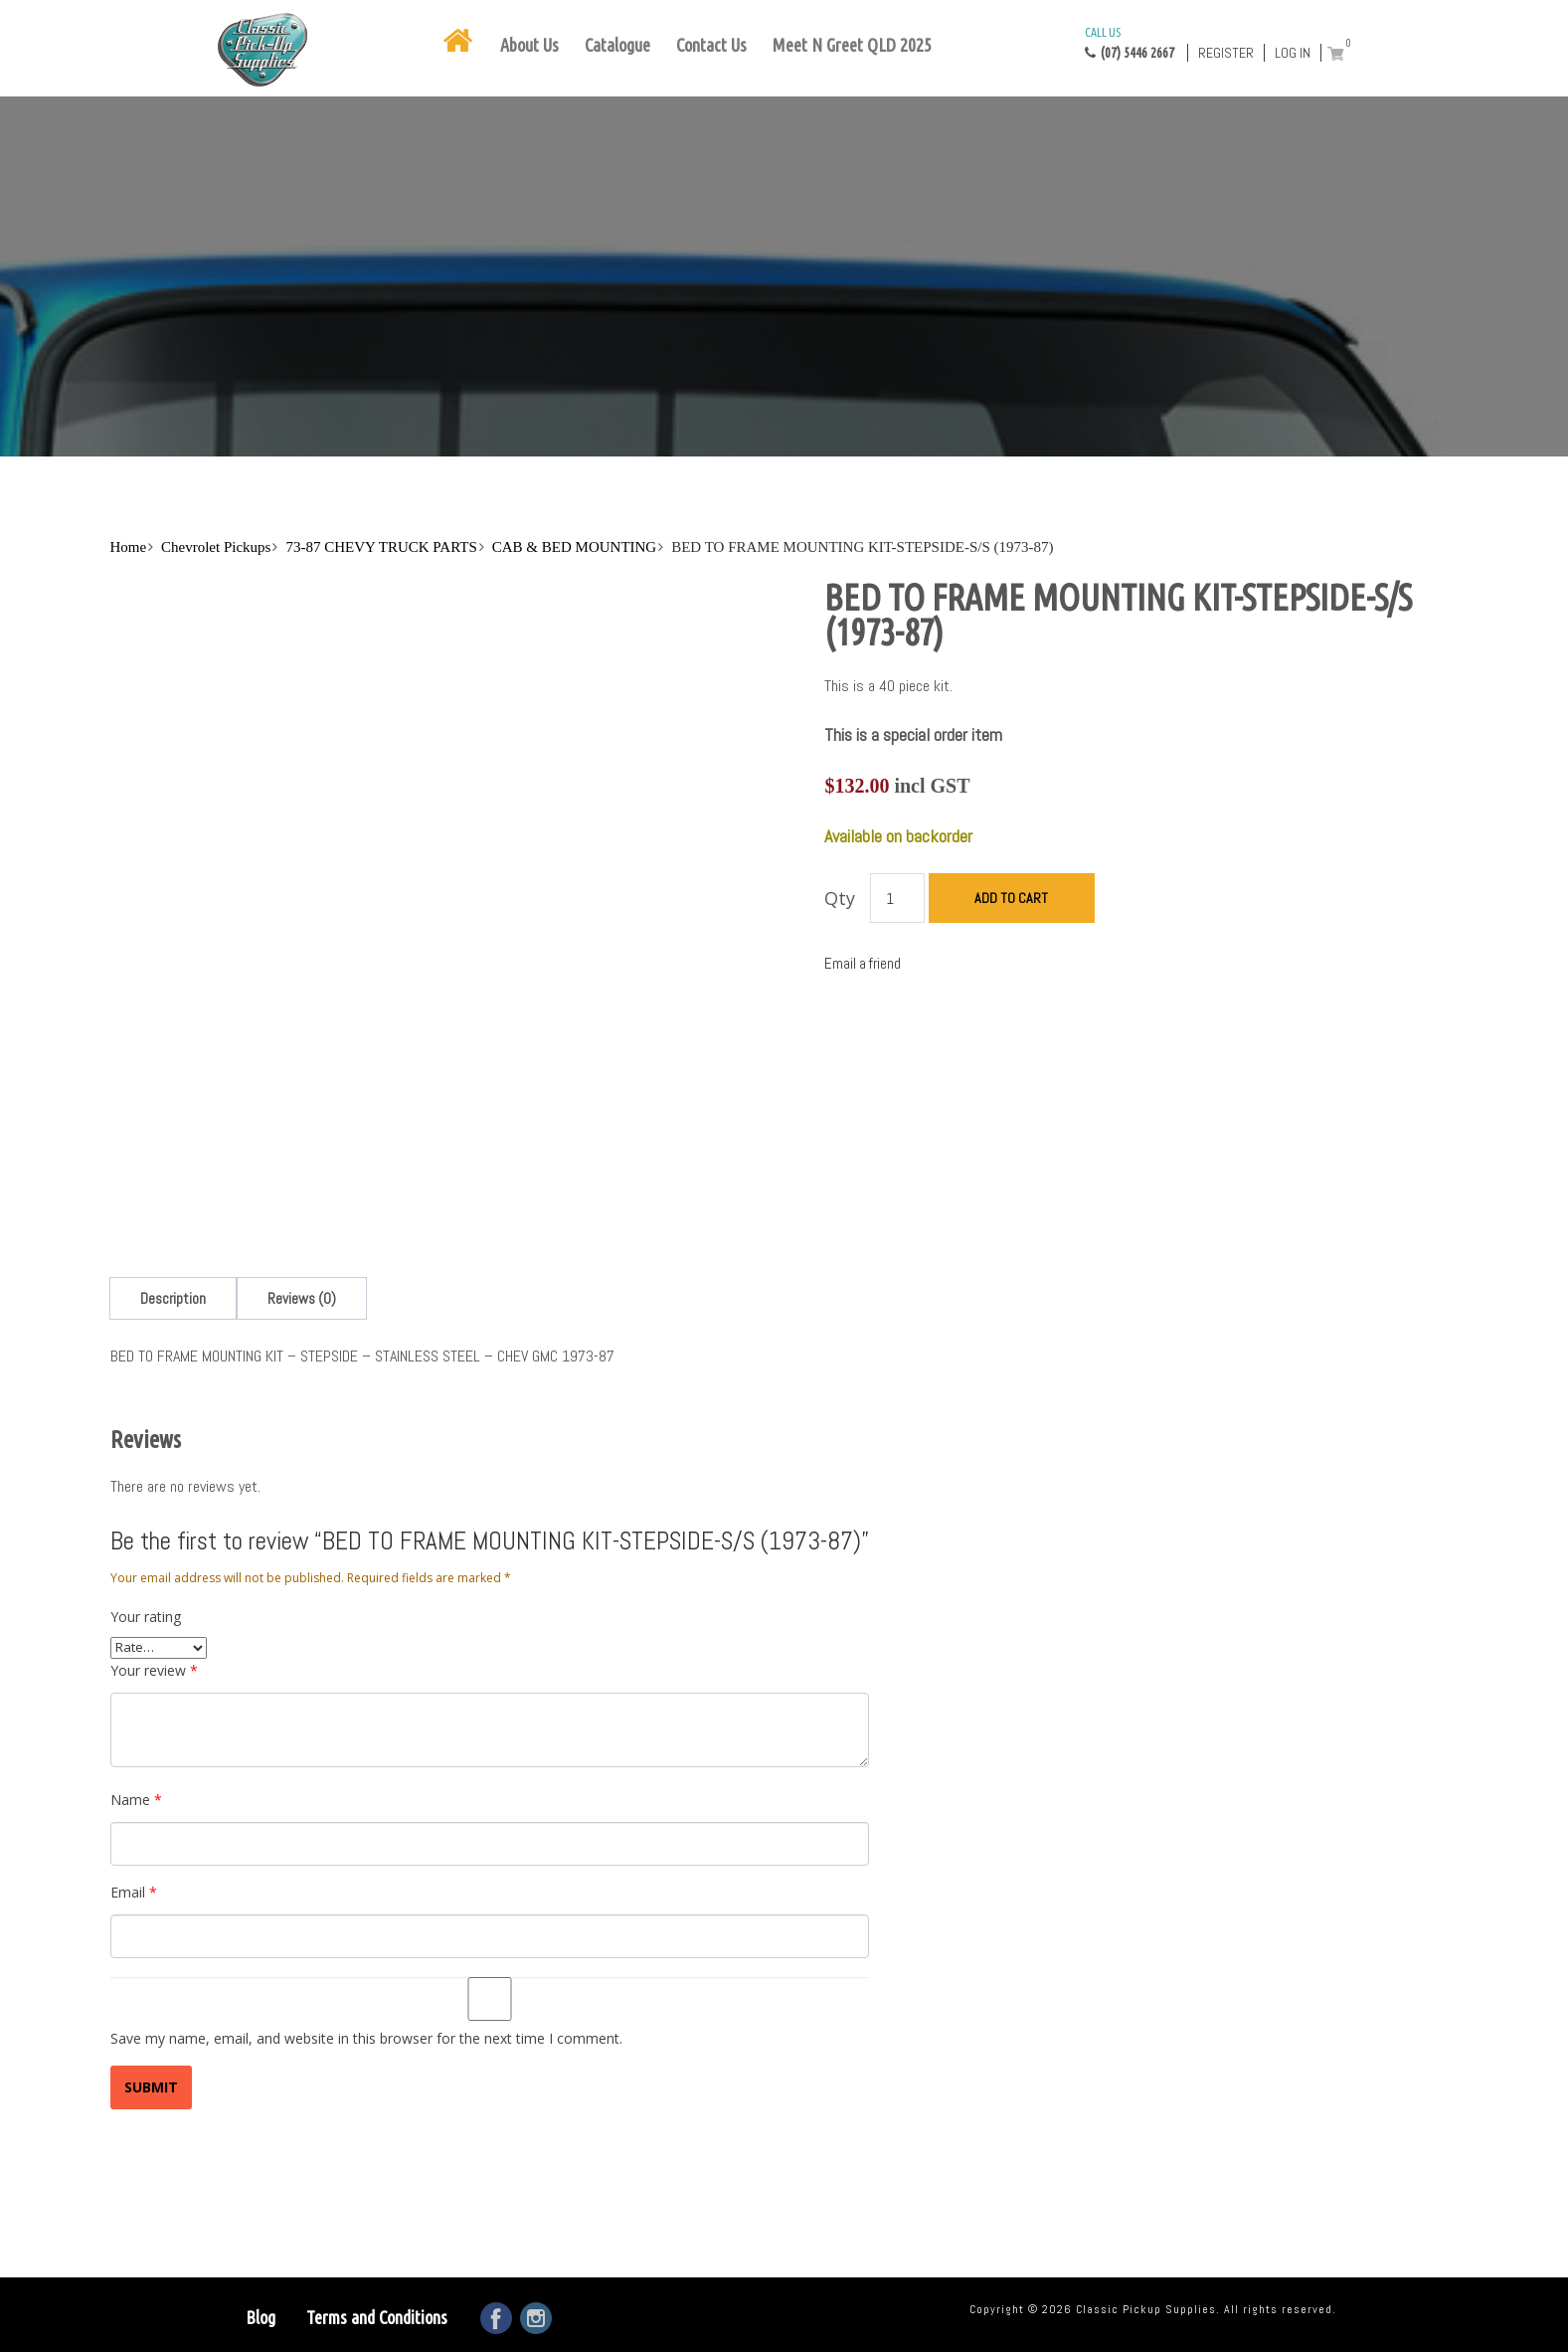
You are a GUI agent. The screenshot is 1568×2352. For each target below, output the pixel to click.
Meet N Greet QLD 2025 (852, 45)
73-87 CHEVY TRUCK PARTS (380, 547)
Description (173, 1298)
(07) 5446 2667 (1129, 42)
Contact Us (711, 45)
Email (133, 1892)
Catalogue (617, 45)
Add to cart (1011, 898)
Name (136, 1799)
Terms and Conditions (376, 2317)
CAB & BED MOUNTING (574, 547)
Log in (1292, 53)
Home (127, 547)
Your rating (145, 1616)
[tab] (173, 1298)
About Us (529, 45)
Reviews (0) (301, 1298)
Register (1226, 53)
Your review (154, 1670)
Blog (260, 2317)
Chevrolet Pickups (215, 547)
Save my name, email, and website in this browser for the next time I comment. (366, 2038)
